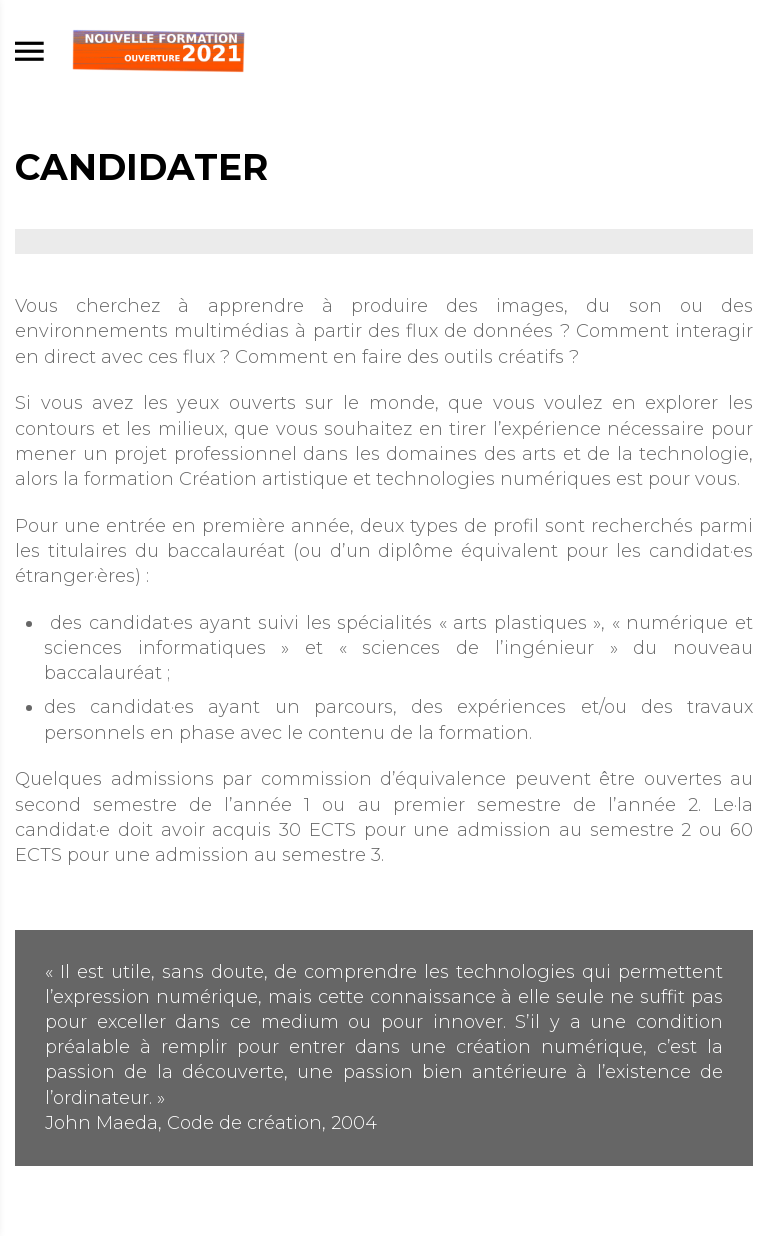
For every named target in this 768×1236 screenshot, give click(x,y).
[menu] (29, 53)
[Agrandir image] (384, 241)
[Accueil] (159, 52)
